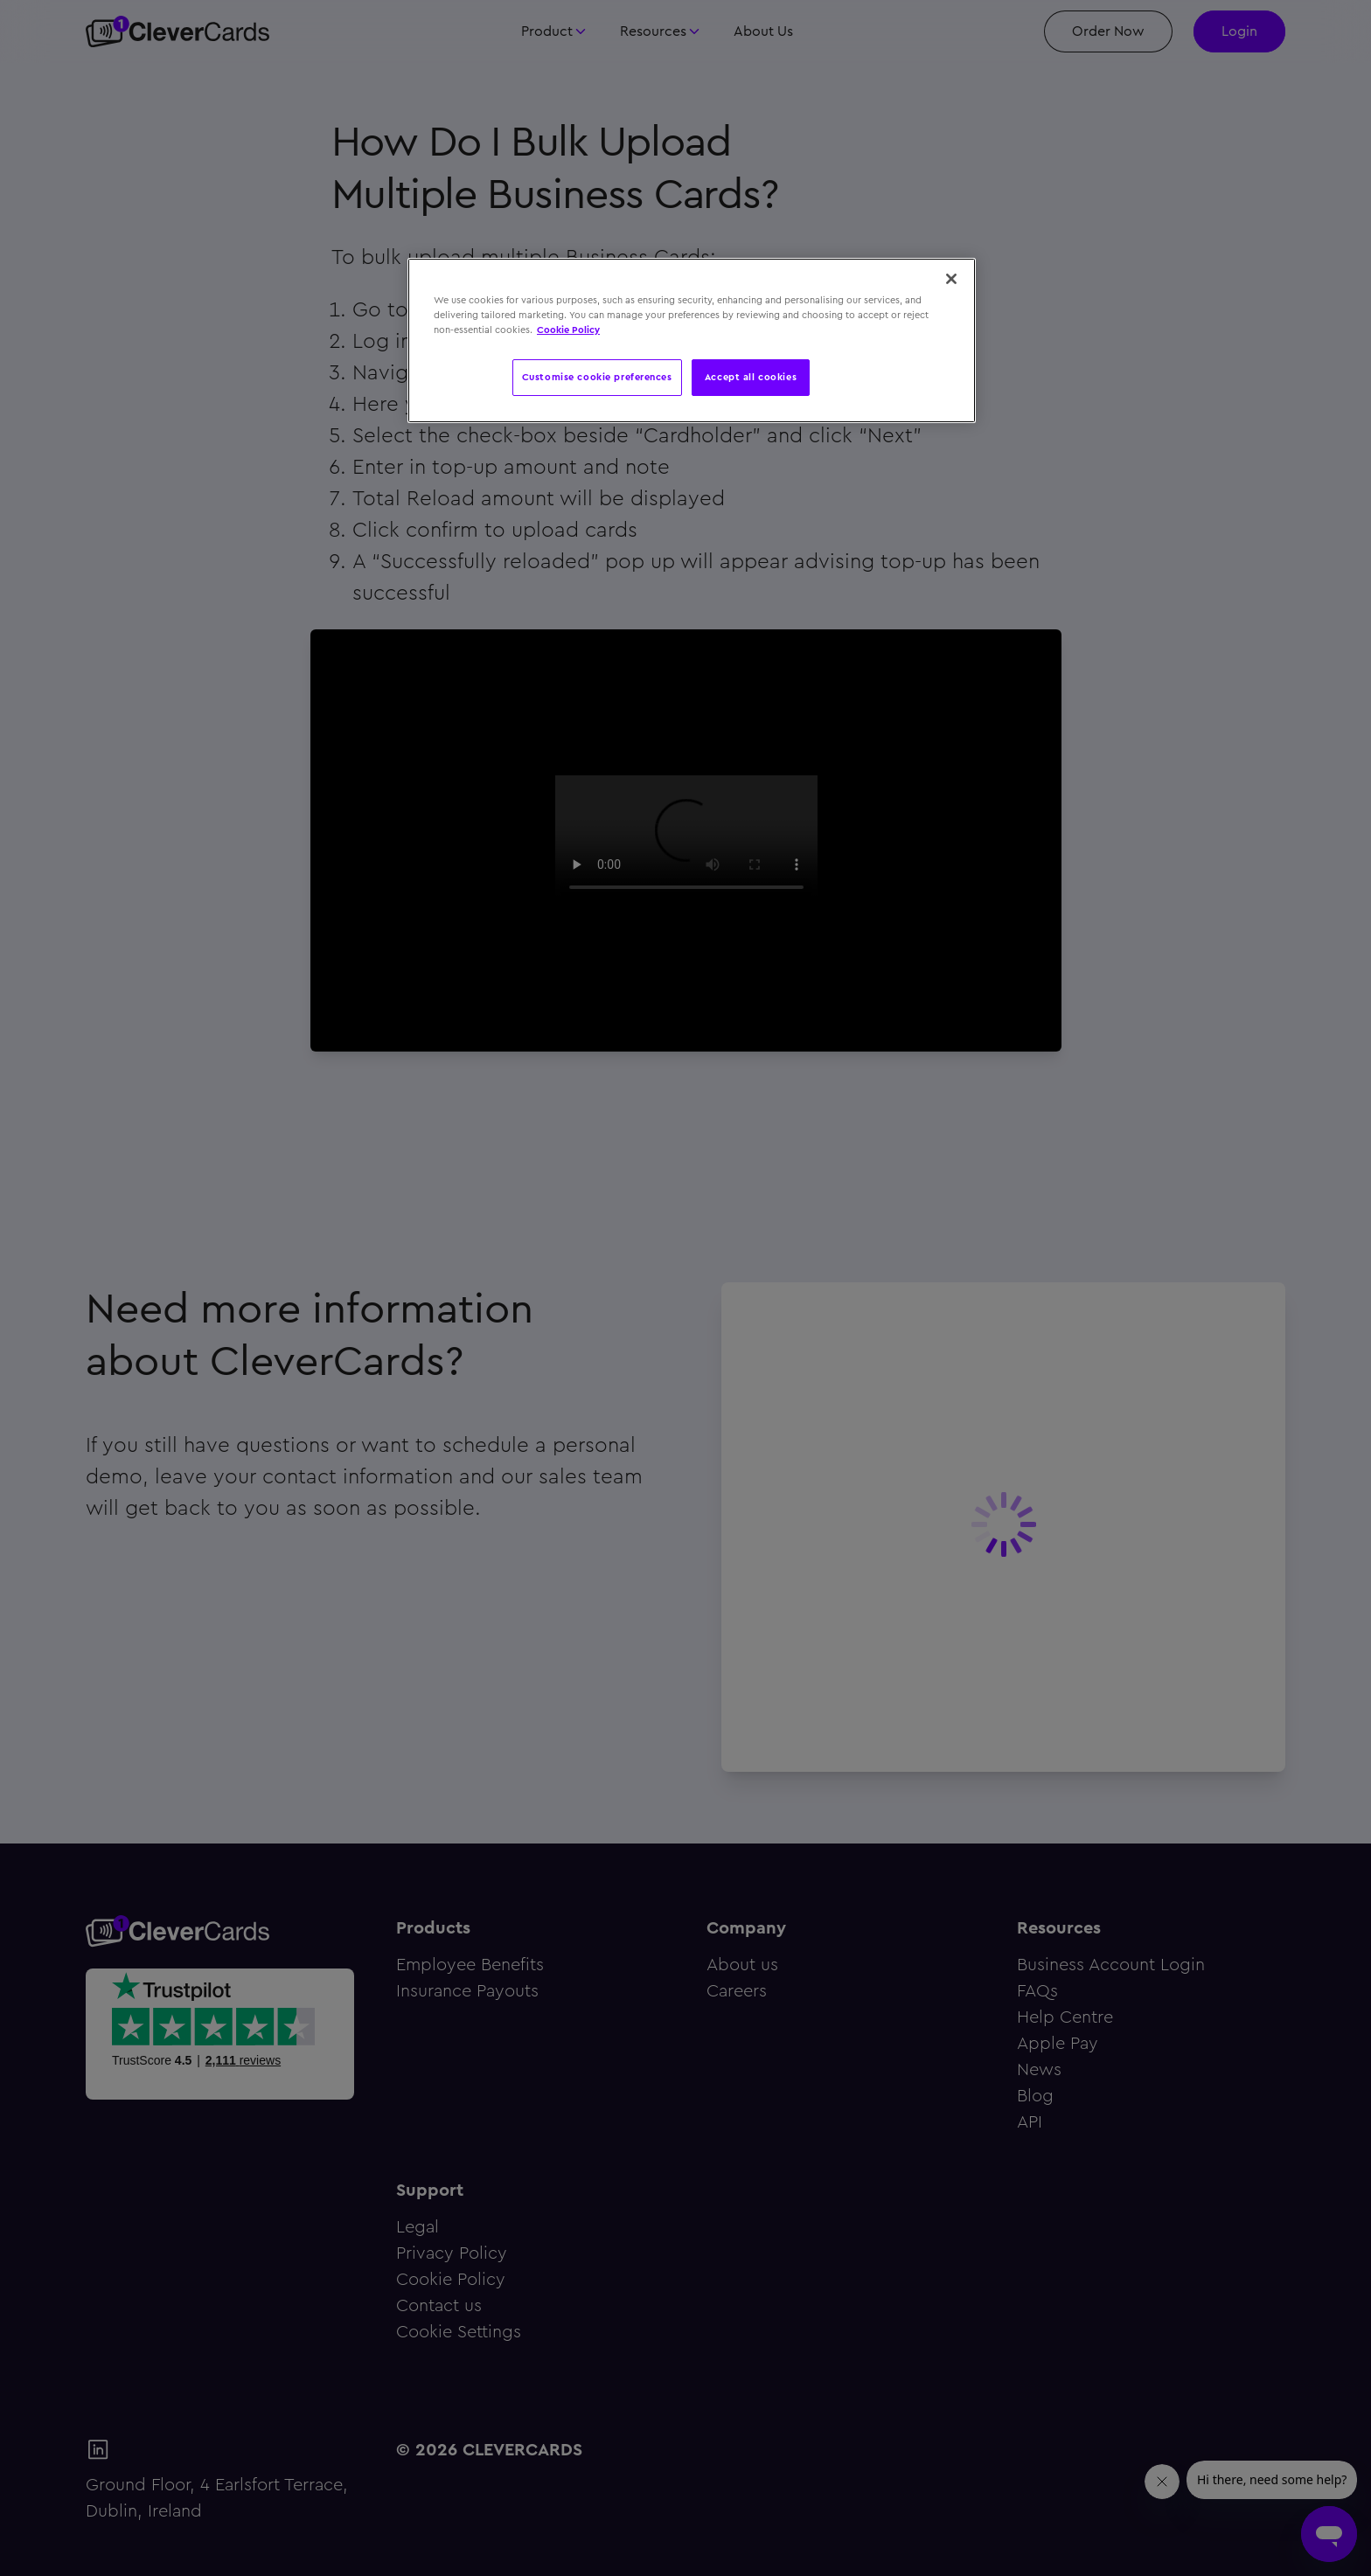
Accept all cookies (751, 377)
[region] (691, 340)
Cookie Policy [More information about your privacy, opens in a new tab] (568, 330)
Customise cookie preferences (597, 377)
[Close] (951, 279)
